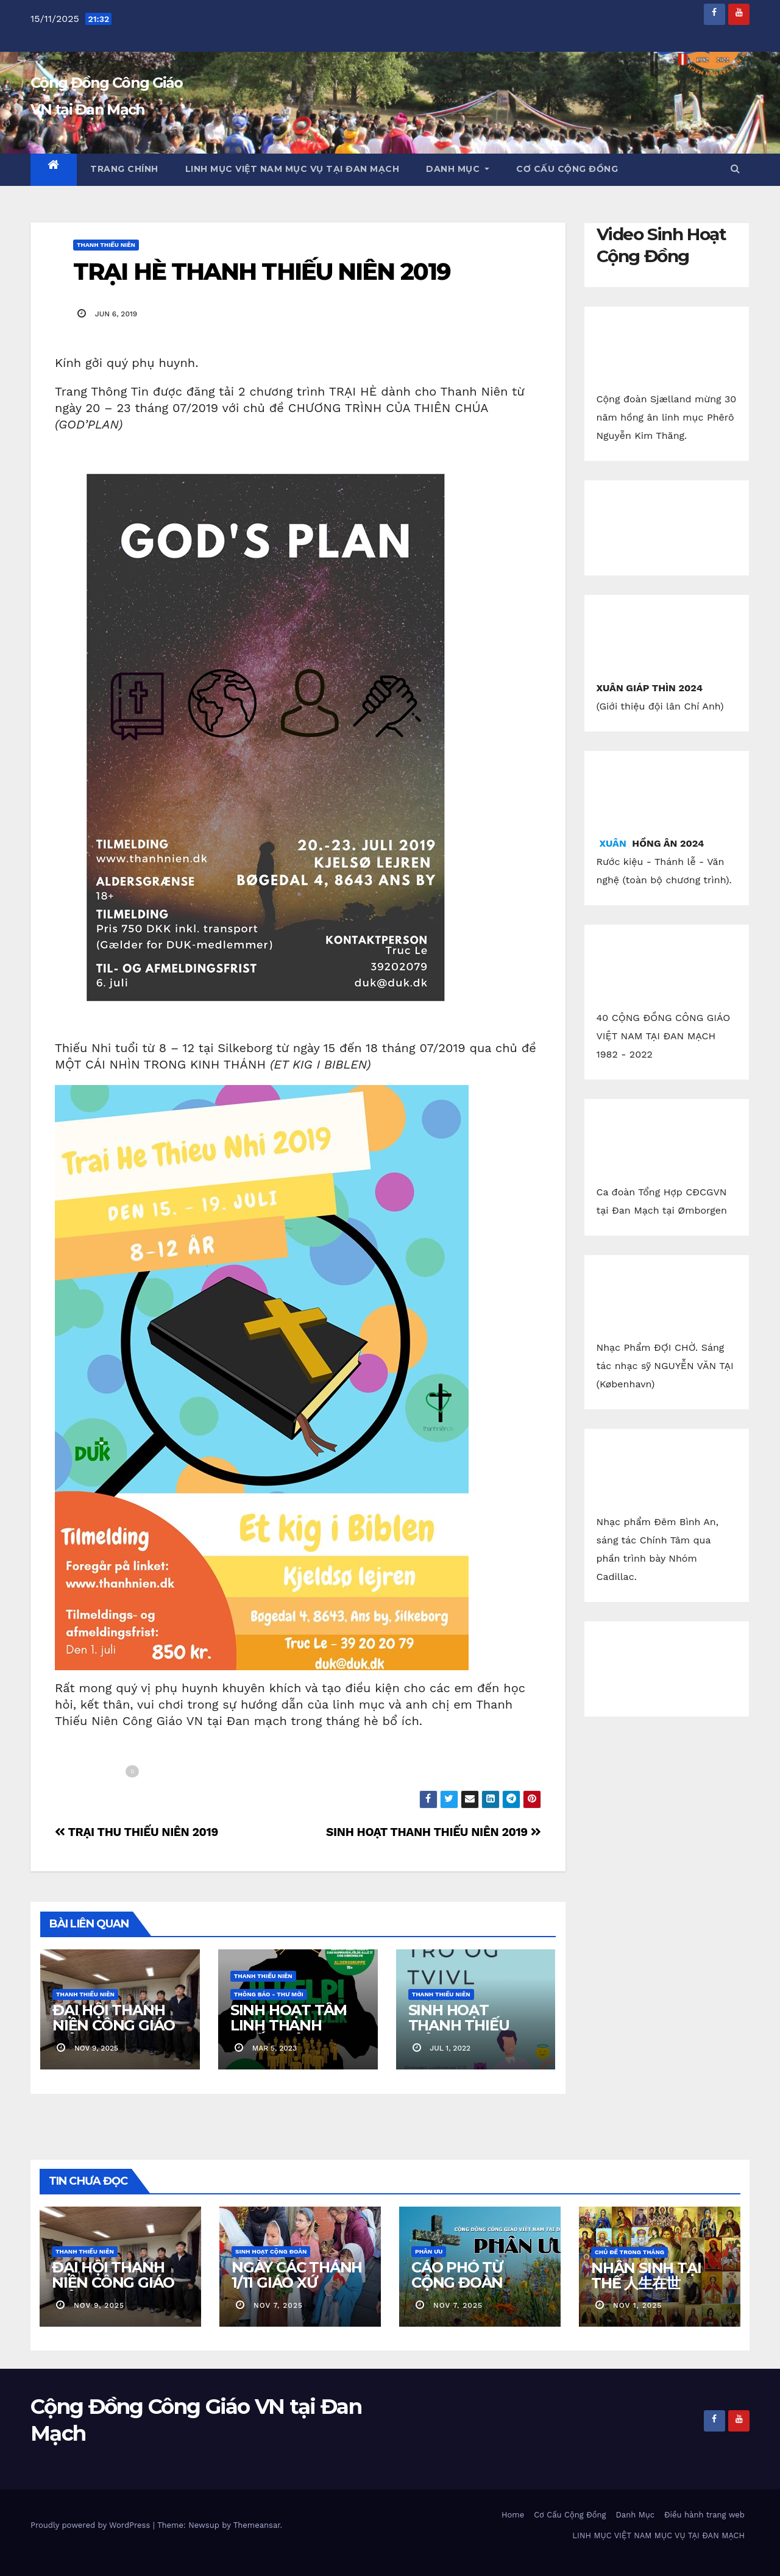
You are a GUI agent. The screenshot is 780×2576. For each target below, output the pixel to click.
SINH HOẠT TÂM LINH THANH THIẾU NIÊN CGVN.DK (288, 2033)
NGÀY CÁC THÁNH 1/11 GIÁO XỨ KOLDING (297, 2282)
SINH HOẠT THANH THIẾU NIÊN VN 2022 (458, 2025)
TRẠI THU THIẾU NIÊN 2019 (136, 1832)
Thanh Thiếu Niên (106, 244)
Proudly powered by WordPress (91, 2525)
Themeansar (256, 2525)
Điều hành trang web (704, 2514)
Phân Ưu (428, 2251)
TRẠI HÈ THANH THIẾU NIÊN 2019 (261, 271)
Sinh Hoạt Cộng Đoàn (271, 2251)
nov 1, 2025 (637, 2305)
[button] (735, 168)
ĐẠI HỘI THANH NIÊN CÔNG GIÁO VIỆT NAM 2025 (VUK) (113, 2033)
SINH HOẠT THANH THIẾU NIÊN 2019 (433, 1832)
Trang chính (124, 168)
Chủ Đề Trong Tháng (629, 2252)
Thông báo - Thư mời (268, 1994)
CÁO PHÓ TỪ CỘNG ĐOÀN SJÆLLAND (457, 2282)
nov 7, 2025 (278, 2305)
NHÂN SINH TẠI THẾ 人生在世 (646, 2275)
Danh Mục (457, 168)
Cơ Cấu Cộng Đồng (567, 168)
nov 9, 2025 (99, 2305)
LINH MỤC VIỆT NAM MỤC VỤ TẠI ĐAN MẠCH (292, 168)
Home (513, 2514)
